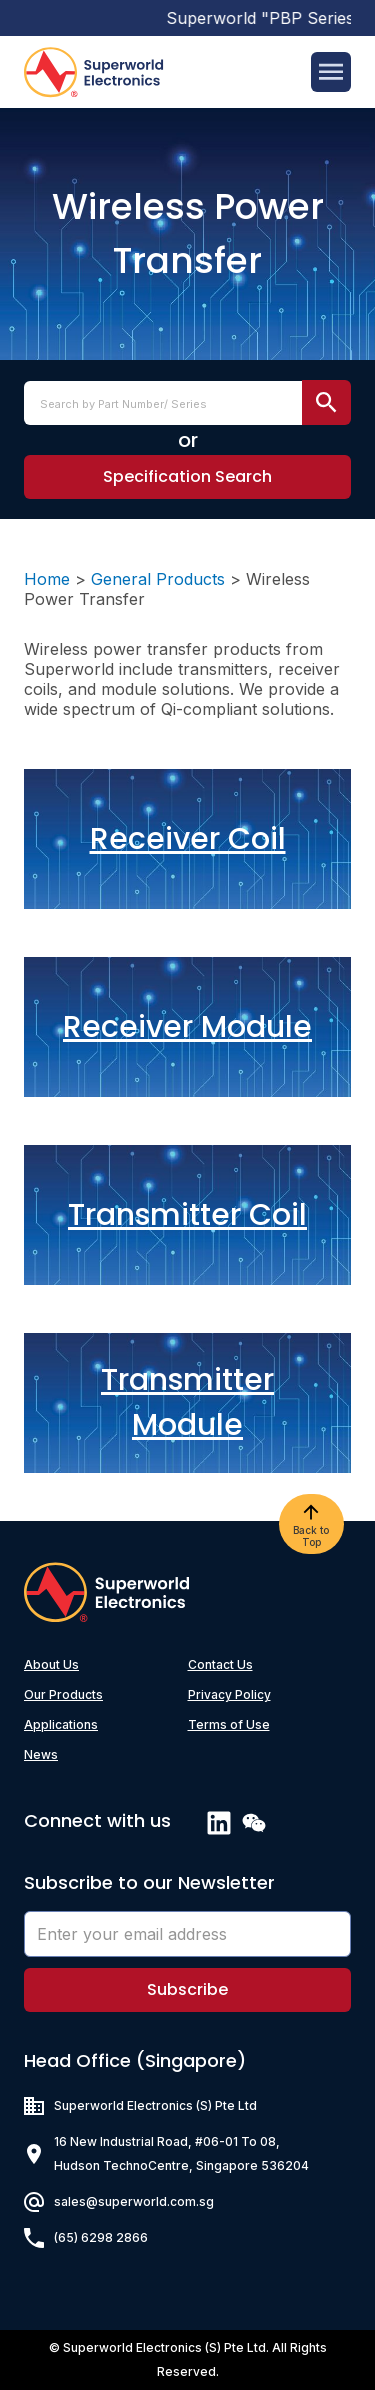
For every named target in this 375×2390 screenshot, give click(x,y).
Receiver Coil (188, 839)
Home (47, 579)
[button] (187, 477)
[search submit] (326, 402)
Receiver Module (187, 1027)
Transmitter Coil (187, 1215)
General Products (158, 579)
